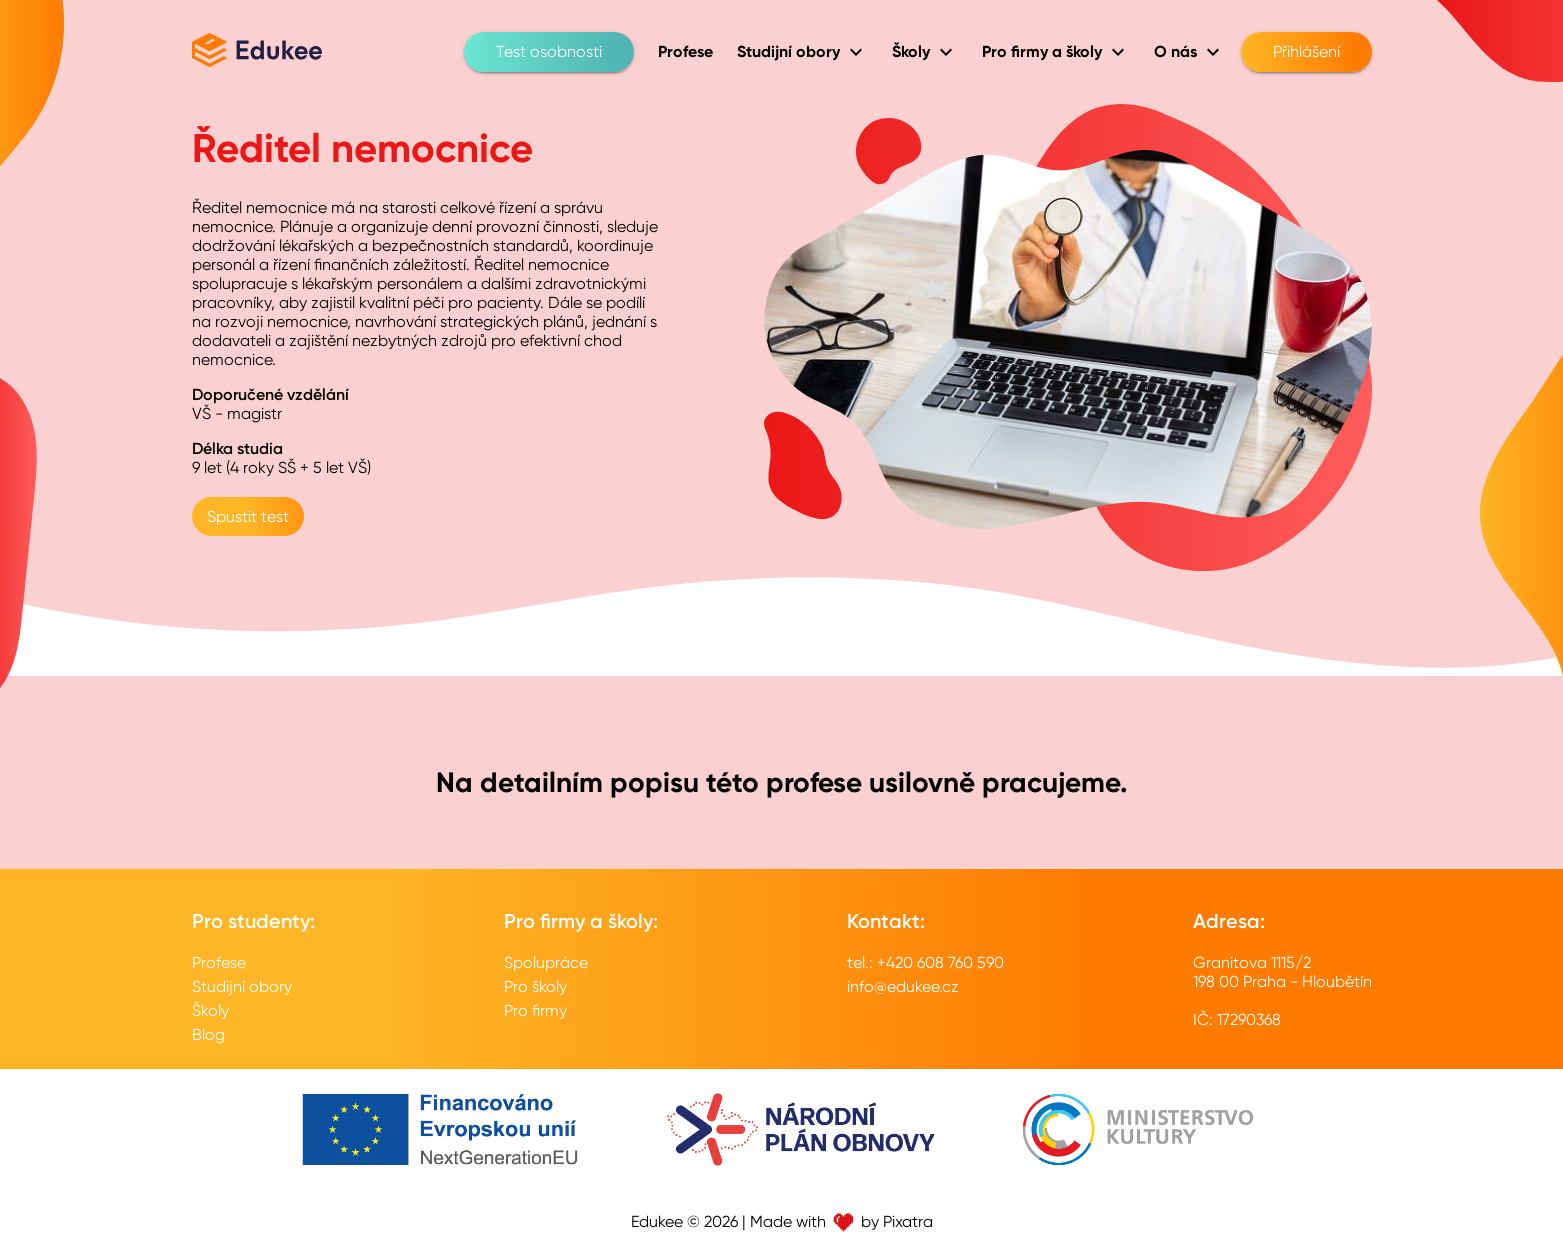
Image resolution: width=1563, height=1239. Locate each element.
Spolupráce (546, 962)
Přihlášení (1306, 52)
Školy (210, 1010)
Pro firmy (535, 1010)
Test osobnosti (549, 52)
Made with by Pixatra (841, 1221)
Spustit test (248, 516)
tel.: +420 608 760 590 (925, 962)
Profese (219, 962)
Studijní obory (242, 986)
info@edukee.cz (903, 986)
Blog (208, 1034)
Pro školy (535, 986)
